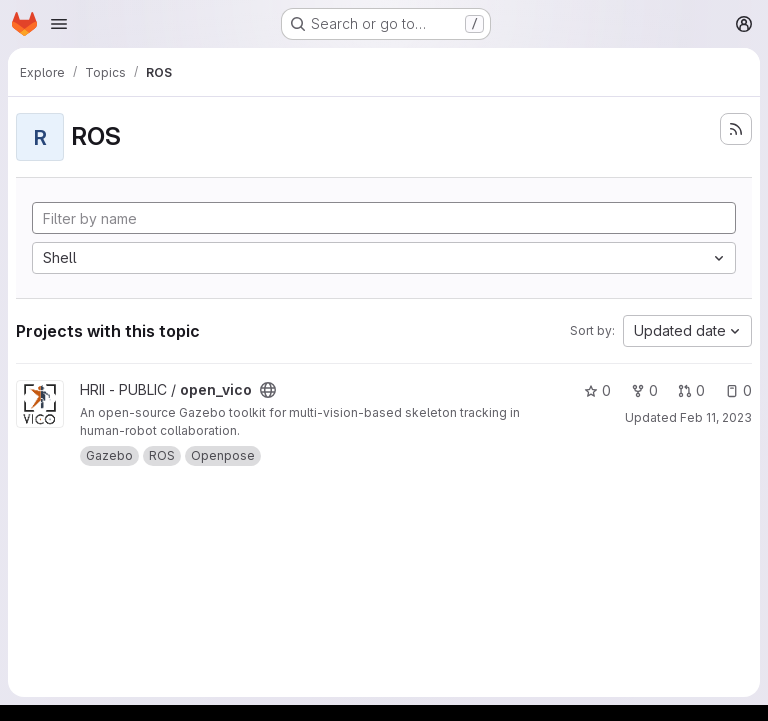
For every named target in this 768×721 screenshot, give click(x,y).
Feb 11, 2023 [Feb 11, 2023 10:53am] (716, 417)
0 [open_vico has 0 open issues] (738, 390)
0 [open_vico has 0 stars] (597, 390)
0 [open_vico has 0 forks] (644, 390)
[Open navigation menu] (59, 24)
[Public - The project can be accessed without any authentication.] (268, 390)
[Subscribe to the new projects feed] (736, 129)
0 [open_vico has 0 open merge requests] (691, 390)
